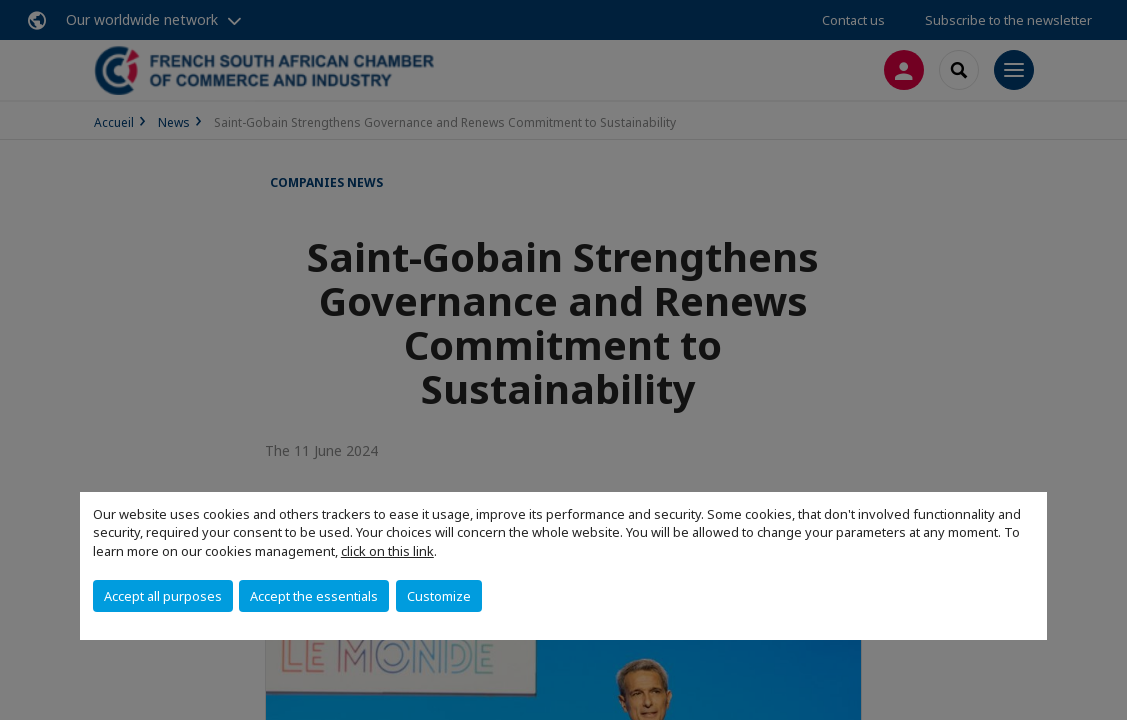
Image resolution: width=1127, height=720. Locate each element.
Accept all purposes (163, 596)
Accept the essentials (314, 596)
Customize (439, 596)
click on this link (387, 551)
